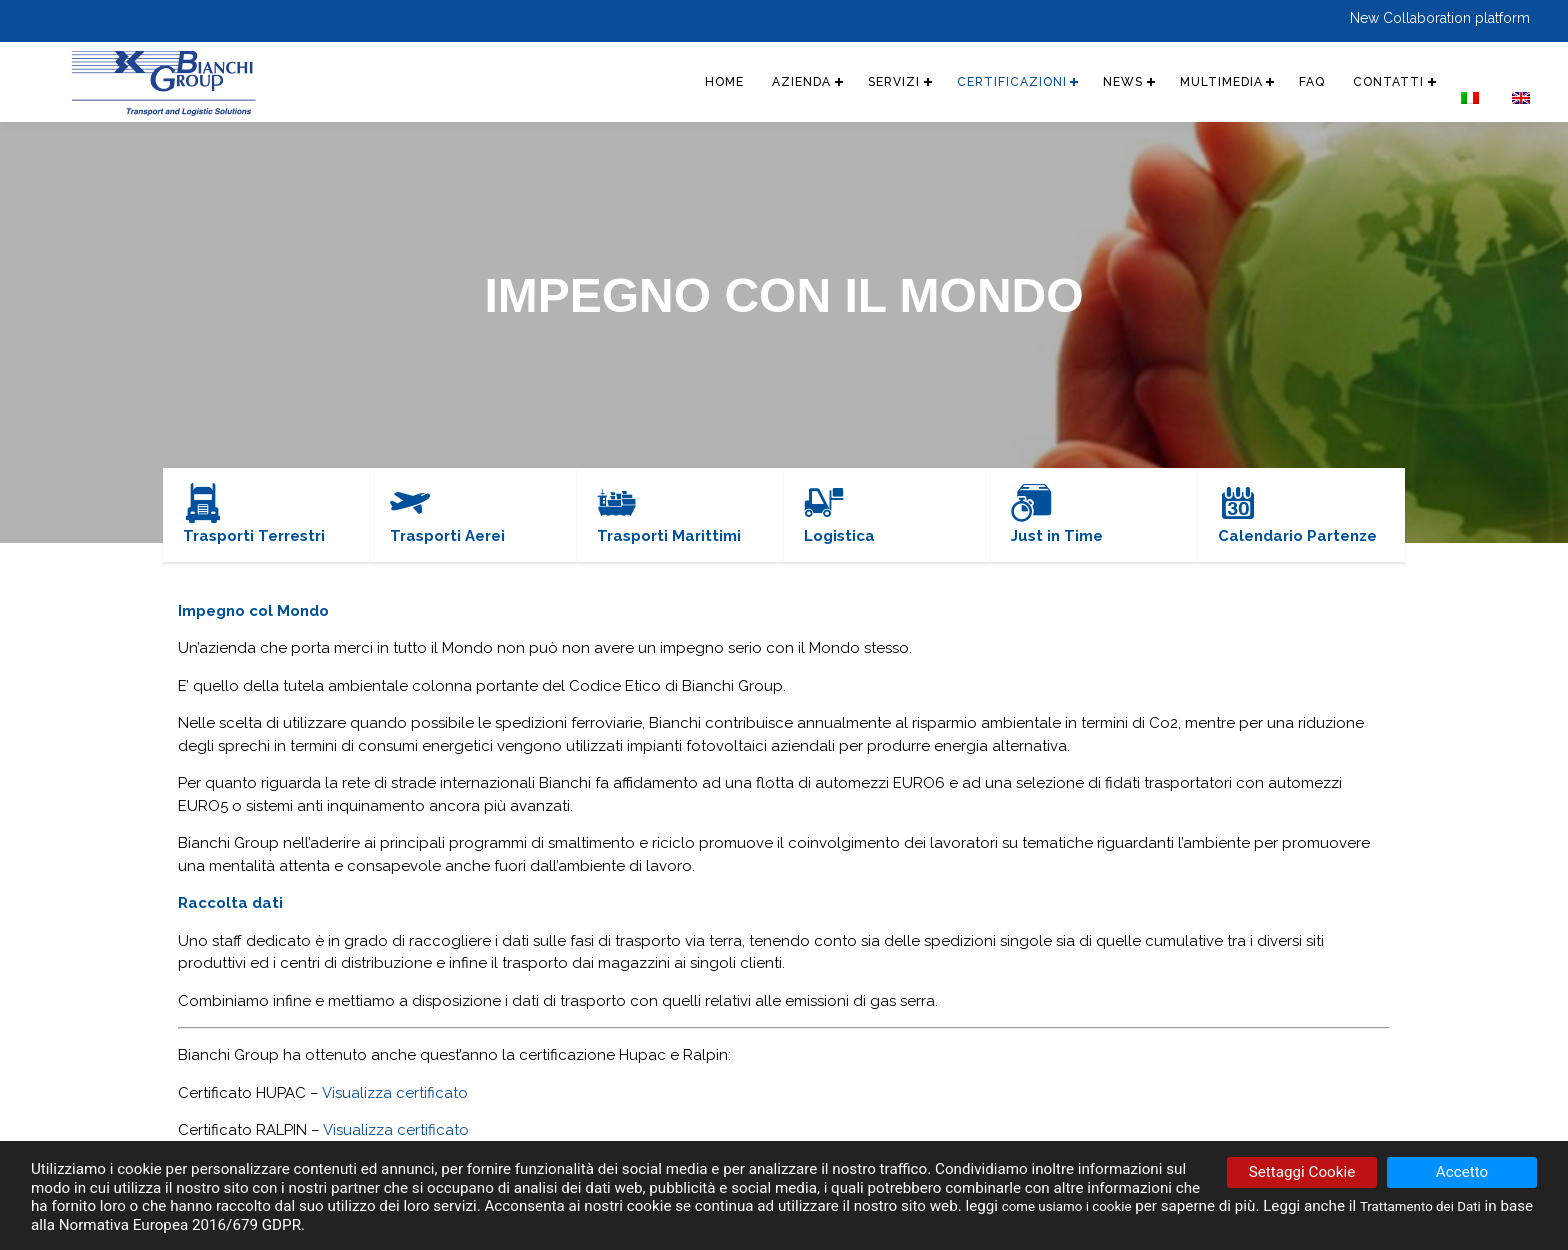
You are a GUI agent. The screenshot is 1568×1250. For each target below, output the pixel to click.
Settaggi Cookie (1302, 1173)
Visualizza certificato (395, 1093)
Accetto (1462, 1173)
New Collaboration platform (1440, 18)
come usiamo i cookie (1076, 1207)
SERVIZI (827, 82)
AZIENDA (724, 82)
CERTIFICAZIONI (955, 82)
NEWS (1077, 82)
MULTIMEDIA (1185, 82)
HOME (641, 82)
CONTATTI (1369, 82)
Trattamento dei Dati (1447, 1207)
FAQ (1287, 82)
